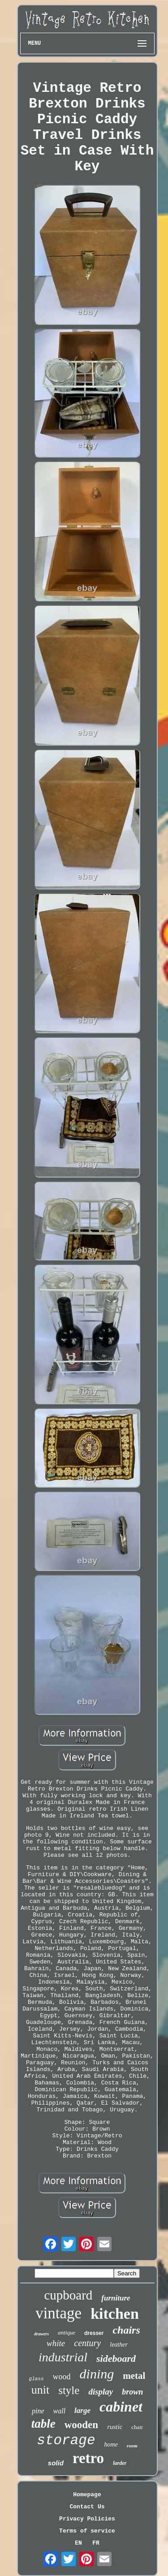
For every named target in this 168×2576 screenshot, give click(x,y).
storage (66, 2440)
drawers (41, 2333)
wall (59, 2411)
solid (56, 2463)
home (111, 2444)
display (100, 2391)
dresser (93, 2333)
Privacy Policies (87, 2519)
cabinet (120, 2407)
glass (36, 2379)
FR (95, 2543)
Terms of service (87, 2531)
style (68, 2390)
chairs (126, 2330)
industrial (63, 2357)
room (132, 2445)
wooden (81, 2424)
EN (78, 2543)
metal (134, 2375)
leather (119, 2344)
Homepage (87, 2494)
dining (97, 2373)
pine (38, 2411)
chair (137, 2427)
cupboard (68, 2295)
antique (66, 2332)
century (87, 2343)
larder (119, 2463)
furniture (115, 2298)
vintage (58, 2313)
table (43, 2423)
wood (62, 2376)
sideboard (116, 2358)
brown (132, 2391)
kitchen (114, 2313)
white (56, 2343)
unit (40, 2389)
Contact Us (86, 2506)
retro (88, 2458)
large (82, 2410)
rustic (114, 2426)
